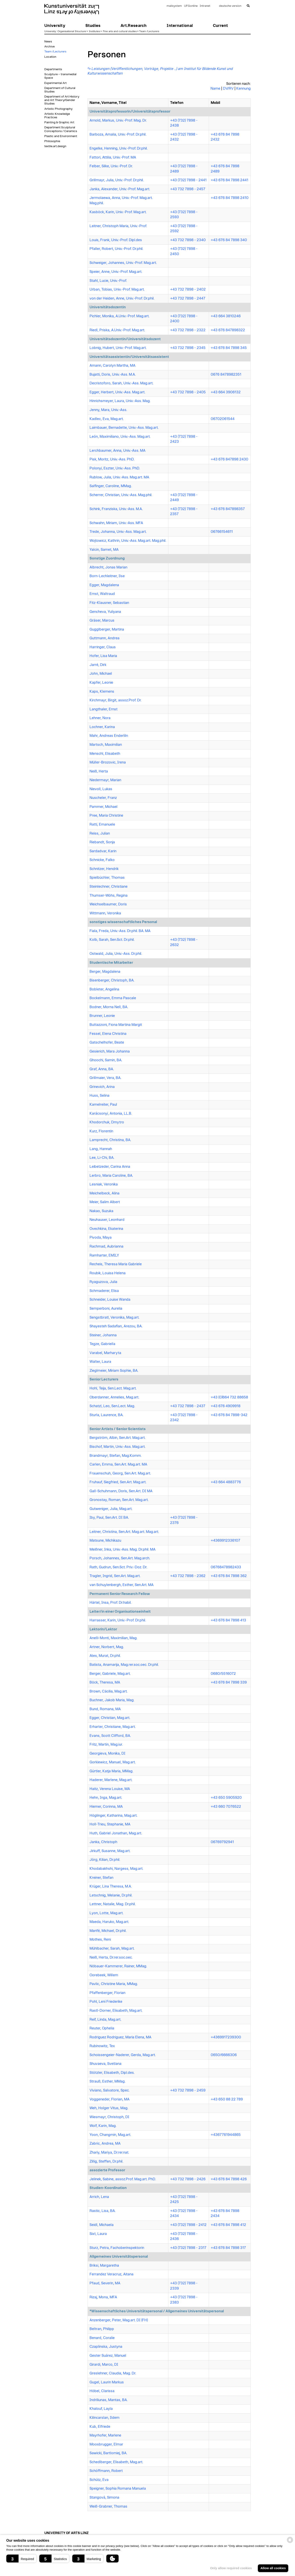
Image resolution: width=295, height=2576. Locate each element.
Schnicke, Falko (102, 860)
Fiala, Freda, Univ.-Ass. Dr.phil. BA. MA (120, 931)
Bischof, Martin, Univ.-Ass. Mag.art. (117, 1446)
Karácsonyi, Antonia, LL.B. (111, 1113)
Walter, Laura (100, 1361)
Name (215, 88)
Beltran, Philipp (102, 2329)
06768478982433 (226, 1567)
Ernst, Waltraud (102, 594)
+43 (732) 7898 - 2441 (188, 180)
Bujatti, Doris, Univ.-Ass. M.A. (113, 374)
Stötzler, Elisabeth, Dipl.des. (112, 2072)
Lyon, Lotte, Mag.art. (106, 1913)
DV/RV (228, 88)
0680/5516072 (223, 1673)
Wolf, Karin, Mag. (103, 2126)
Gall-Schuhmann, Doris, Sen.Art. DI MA (121, 1491)
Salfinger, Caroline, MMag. (111, 486)
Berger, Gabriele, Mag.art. (110, 1673)
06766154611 (222, 531)
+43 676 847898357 (228, 509)
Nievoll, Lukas (101, 789)
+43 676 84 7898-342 (229, 1415)
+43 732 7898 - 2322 (187, 330)
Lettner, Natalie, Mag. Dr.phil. (113, 1904)
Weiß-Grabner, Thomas (108, 2506)
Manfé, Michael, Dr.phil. (108, 1931)
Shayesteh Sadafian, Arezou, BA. (116, 1326)
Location (50, 56)
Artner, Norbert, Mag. (107, 1647)
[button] (21, 2558)
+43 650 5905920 (226, 1797)
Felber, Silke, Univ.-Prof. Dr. (111, 166)
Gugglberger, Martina (107, 629)
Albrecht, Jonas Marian (108, 567)
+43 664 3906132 (226, 392)
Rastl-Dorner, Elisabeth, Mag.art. (116, 2010)
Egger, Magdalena (104, 585)
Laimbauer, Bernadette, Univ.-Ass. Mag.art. (124, 427)
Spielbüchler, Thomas (107, 877)
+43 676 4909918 (225, 1406)
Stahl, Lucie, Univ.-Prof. (108, 280)
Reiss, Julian (100, 833)
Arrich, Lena (99, 2197)
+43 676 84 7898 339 (229, 1682)
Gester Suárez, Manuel (108, 2355)
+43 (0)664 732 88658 (229, 1397)
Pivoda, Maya (101, 1237)
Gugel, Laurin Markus (107, 2382)
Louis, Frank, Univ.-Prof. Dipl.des (116, 240)
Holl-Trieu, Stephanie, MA (110, 1824)
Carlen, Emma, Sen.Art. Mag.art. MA (118, 1464)
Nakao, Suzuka (101, 1211)
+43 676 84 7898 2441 (229, 180)
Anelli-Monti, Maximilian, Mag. (113, 1638)
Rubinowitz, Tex (102, 2046)
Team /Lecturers (149, 31)
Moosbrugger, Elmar (106, 2444)
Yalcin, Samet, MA (104, 549)
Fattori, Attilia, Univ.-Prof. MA (113, 157)
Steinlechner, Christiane (109, 886)
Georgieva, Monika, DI (107, 1753)
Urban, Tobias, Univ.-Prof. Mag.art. (117, 289)
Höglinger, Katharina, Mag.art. (113, 1815)
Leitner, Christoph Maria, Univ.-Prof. (118, 226)
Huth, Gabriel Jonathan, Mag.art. (116, 1833)
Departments (53, 69)
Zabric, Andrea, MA (105, 2143)
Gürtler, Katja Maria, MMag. (111, 1771)
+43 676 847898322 (228, 330)
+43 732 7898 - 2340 (188, 240)
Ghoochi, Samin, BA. (106, 1060)
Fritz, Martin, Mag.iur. (106, 1744)
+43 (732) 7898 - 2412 (188, 2225)
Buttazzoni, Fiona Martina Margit (116, 1025)
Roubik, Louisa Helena (108, 1273)
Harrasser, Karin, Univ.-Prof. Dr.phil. (118, 1620)
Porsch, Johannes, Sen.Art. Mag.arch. (120, 1558)
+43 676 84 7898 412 (228, 2225)
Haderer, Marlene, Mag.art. (111, 1780)
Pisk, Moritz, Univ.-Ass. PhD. (112, 459)
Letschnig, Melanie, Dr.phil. (111, 1895)
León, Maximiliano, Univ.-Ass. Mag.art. (120, 436)
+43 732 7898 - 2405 (188, 392)
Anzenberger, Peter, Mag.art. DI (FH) (119, 2320)
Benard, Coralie (102, 2338)
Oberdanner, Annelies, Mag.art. (114, 1397)
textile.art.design (55, 146)
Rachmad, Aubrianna (106, 1246)
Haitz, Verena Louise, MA (110, 1789)
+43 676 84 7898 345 (229, 348)
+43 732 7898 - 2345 (187, 348)
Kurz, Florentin (101, 1131)
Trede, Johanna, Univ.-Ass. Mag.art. (118, 531)
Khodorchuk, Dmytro (107, 1122)
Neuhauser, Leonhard (107, 1220)
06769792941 (222, 1842)
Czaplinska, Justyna (106, 2346)
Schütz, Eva (99, 2480)
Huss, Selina (99, 1095)
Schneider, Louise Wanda (110, 1299)
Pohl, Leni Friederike (106, 2001)
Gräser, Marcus (102, 620)
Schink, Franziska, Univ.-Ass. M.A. (116, 509)
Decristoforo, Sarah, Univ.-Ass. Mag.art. (121, 383)
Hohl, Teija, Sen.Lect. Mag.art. (113, 1388)
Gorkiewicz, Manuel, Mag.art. (113, 1762)
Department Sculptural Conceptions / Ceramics (60, 129)
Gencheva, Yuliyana (105, 611)
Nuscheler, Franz (103, 798)
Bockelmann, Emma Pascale (113, 998)
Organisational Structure (71, 31)
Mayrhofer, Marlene (105, 2435)
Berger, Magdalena (105, 971)
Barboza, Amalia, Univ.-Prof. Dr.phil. (118, 134)
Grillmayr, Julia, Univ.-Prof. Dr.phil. (117, 180)
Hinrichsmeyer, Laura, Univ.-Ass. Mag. (120, 401)
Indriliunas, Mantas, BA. (109, 2400)
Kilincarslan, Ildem (104, 2417)
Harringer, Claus (103, 647)
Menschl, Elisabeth (105, 753)
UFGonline (191, 6)
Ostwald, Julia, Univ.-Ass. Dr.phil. (116, 953)
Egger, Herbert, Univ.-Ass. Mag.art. (117, 392)
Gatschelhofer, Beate (107, 1042)
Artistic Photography (58, 108)
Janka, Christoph (103, 1842)
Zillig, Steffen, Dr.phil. (106, 2161)
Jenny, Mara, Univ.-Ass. (108, 410)
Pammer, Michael (103, 807)
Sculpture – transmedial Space (60, 76)
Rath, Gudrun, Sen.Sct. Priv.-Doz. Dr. (118, 1567)
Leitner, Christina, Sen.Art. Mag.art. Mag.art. (124, 1532)
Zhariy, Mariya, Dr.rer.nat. (109, 2152)
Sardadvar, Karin (103, 851)
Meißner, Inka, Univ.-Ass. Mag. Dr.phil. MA (122, 1549)
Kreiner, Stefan (101, 1877)
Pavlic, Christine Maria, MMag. (114, 1984)
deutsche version (230, 6)
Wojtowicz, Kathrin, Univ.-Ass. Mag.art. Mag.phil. (128, 540)
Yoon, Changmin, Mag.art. (110, 2135)
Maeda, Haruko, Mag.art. (109, 1922)
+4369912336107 (225, 1540)
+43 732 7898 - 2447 (187, 298)
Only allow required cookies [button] (231, 2568)
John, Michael (101, 673)
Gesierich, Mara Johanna (110, 1051)
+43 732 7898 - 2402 (188, 289)
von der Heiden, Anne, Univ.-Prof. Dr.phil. (122, 298)
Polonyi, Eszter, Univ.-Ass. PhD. (115, 468)
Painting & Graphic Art (59, 122)
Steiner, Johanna (103, 1335)
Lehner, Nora (100, 718)
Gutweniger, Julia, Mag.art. (111, 1509)
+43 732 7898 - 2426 (187, 2179)
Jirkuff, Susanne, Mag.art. (110, 1851)
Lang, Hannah (101, 1149)
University (50, 31)
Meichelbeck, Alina (104, 1193)
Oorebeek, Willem (104, 1975)
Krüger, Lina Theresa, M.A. (111, 1886)
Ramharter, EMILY (104, 1255)
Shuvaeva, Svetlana (105, 2063)
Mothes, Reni (100, 1939)
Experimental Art (55, 83)
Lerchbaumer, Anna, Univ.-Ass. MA (117, 450)
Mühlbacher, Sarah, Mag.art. (112, 1948)
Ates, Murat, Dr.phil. (105, 1655)
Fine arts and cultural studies (120, 31)
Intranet (205, 6)
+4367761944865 (226, 2135)
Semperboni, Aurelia (106, 1308)
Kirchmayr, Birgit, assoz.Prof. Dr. (115, 700)
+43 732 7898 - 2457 (187, 189)
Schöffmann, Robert (106, 2471)
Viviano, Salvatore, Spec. (109, 2090)
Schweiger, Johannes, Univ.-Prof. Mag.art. (123, 263)
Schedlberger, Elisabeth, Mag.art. (116, 2462)
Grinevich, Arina (102, 1087)
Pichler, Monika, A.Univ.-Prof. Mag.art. (119, 316)
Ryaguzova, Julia (103, 1282)
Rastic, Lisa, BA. (103, 2211)
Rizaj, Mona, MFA (103, 2297)
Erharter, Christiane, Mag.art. (113, 1727)
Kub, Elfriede (100, 2426)
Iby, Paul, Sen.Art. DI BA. (109, 1517)
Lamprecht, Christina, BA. (110, 1140)
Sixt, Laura (98, 2234)
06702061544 (223, 419)
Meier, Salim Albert (105, 1202)
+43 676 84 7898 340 (229, 240)
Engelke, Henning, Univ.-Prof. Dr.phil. (119, 148)
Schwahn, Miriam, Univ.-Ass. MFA (116, 523)
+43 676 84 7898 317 (228, 2248)
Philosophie (52, 141)
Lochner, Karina (102, 727)
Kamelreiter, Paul (103, 1104)
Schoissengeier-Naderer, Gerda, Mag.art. (123, 2055)
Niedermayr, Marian (105, 780)
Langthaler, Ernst (103, 709)
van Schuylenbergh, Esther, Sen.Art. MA (122, 1585)
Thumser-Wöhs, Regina (109, 895)
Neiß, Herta (99, 771)
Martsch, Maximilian (106, 744)
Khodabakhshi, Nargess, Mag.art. (116, 1868)
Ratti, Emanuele (102, 824)
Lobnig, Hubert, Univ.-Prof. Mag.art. (118, 348)
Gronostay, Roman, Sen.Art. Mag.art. (119, 1500)
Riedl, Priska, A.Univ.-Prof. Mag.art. (117, 330)
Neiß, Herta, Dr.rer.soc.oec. (111, 1957)
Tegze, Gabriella (102, 1344)
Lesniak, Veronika (104, 1184)
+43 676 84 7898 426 (229, 2179)
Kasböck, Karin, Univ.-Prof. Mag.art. (118, 212)
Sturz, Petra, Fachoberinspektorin (117, 2248)
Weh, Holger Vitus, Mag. (109, 2108)
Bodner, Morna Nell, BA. (109, 1007)
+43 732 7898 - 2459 (187, 2090)
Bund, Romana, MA (105, 1709)
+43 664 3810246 (226, 316)
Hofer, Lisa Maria (103, 656)
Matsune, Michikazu (105, 1540)
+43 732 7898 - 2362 (187, 1576)
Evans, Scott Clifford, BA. (110, 1736)
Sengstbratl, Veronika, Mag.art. (114, 1317)
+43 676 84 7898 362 (229, 1576)
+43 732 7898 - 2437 (187, 1406)
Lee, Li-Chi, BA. (102, 1157)
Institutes (94, 31)
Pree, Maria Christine (106, 815)
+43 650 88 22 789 (227, 2099)
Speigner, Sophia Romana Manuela (118, 2488)
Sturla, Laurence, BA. (106, 1415)
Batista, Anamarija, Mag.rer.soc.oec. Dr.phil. (124, 1664)
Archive (49, 46)
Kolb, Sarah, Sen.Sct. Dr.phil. (112, 939)
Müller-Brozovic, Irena (108, 762)
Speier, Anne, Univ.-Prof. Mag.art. (116, 272)
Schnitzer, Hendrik (104, 869)
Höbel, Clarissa (102, 2391)
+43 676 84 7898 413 (228, 1620)
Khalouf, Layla (101, 2408)
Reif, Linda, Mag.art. (105, 2019)
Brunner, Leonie (102, 1016)
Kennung (243, 88)
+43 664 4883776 (226, 1482)
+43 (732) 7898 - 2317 (188, 2248)
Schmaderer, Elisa (104, 1291)
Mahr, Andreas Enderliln (109, 735)
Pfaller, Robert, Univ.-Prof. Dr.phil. (116, 249)
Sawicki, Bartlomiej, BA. (108, 2453)
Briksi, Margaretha (104, 2265)
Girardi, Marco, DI (104, 2364)
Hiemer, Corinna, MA (106, 1806)
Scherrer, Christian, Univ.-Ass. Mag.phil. (121, 495)
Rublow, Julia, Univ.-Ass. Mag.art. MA (119, 477)
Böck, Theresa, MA (105, 1682)
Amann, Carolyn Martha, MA (112, 365)
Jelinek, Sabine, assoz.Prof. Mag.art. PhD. (123, 2179)
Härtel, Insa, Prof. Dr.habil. (110, 1602)
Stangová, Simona (104, 2497)
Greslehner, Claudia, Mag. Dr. (113, 2373)
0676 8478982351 (226, 374)
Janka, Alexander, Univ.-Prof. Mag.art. (120, 189)
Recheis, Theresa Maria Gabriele (116, 1264)
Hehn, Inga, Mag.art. (106, 1797)
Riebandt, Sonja (102, 842)
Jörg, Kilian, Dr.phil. (105, 1859)
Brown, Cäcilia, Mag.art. (109, 1691)
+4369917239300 (226, 2037)
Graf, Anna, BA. (102, 1069)
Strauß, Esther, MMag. (107, 2081)
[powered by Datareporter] (289, 2542)
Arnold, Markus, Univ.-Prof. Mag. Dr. (118, 120)
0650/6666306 (224, 2055)
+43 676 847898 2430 (229, 459)
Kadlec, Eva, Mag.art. (107, 419)
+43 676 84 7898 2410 (229, 198)
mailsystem (174, 6)
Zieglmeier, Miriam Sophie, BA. (114, 1370)
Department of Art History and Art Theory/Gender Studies (61, 100)
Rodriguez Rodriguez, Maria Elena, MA (120, 2037)
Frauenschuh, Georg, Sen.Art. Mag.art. (120, 1473)
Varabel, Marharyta (105, 1353)
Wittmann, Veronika (105, 913)
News (48, 41)
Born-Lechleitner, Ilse (107, 576)
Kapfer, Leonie (101, 682)
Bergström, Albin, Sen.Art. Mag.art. (117, 1438)
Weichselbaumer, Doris (108, 904)
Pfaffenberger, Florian (107, 1993)
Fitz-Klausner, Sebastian (109, 603)
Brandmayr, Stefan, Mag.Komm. (115, 1455)
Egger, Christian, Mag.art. (110, 1718)
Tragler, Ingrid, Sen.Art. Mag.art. (115, 1576)
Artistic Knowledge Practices (57, 115)
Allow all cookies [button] (273, 2568)
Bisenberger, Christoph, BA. (112, 980)
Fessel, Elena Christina (108, 1033)
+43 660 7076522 (226, 1806)
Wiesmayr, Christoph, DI (109, 2117)
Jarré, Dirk (98, 665)
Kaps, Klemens (102, 691)
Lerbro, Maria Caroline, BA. (111, 1175)
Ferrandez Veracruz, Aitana (111, 2274)
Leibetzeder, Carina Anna (110, 1166)
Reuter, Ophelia (102, 2028)
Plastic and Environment (60, 136)
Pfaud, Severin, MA (105, 2283)
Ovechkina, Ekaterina (106, 1228)
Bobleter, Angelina (104, 989)
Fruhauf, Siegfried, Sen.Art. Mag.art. (118, 1482)
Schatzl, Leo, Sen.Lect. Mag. (112, 1406)
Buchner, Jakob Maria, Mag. (112, 1700)
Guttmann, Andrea (104, 638)
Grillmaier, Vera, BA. (105, 1078)
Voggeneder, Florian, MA (109, 2099)
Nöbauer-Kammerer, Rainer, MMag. (118, 1966)
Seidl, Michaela (102, 2225)
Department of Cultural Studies (59, 90)
